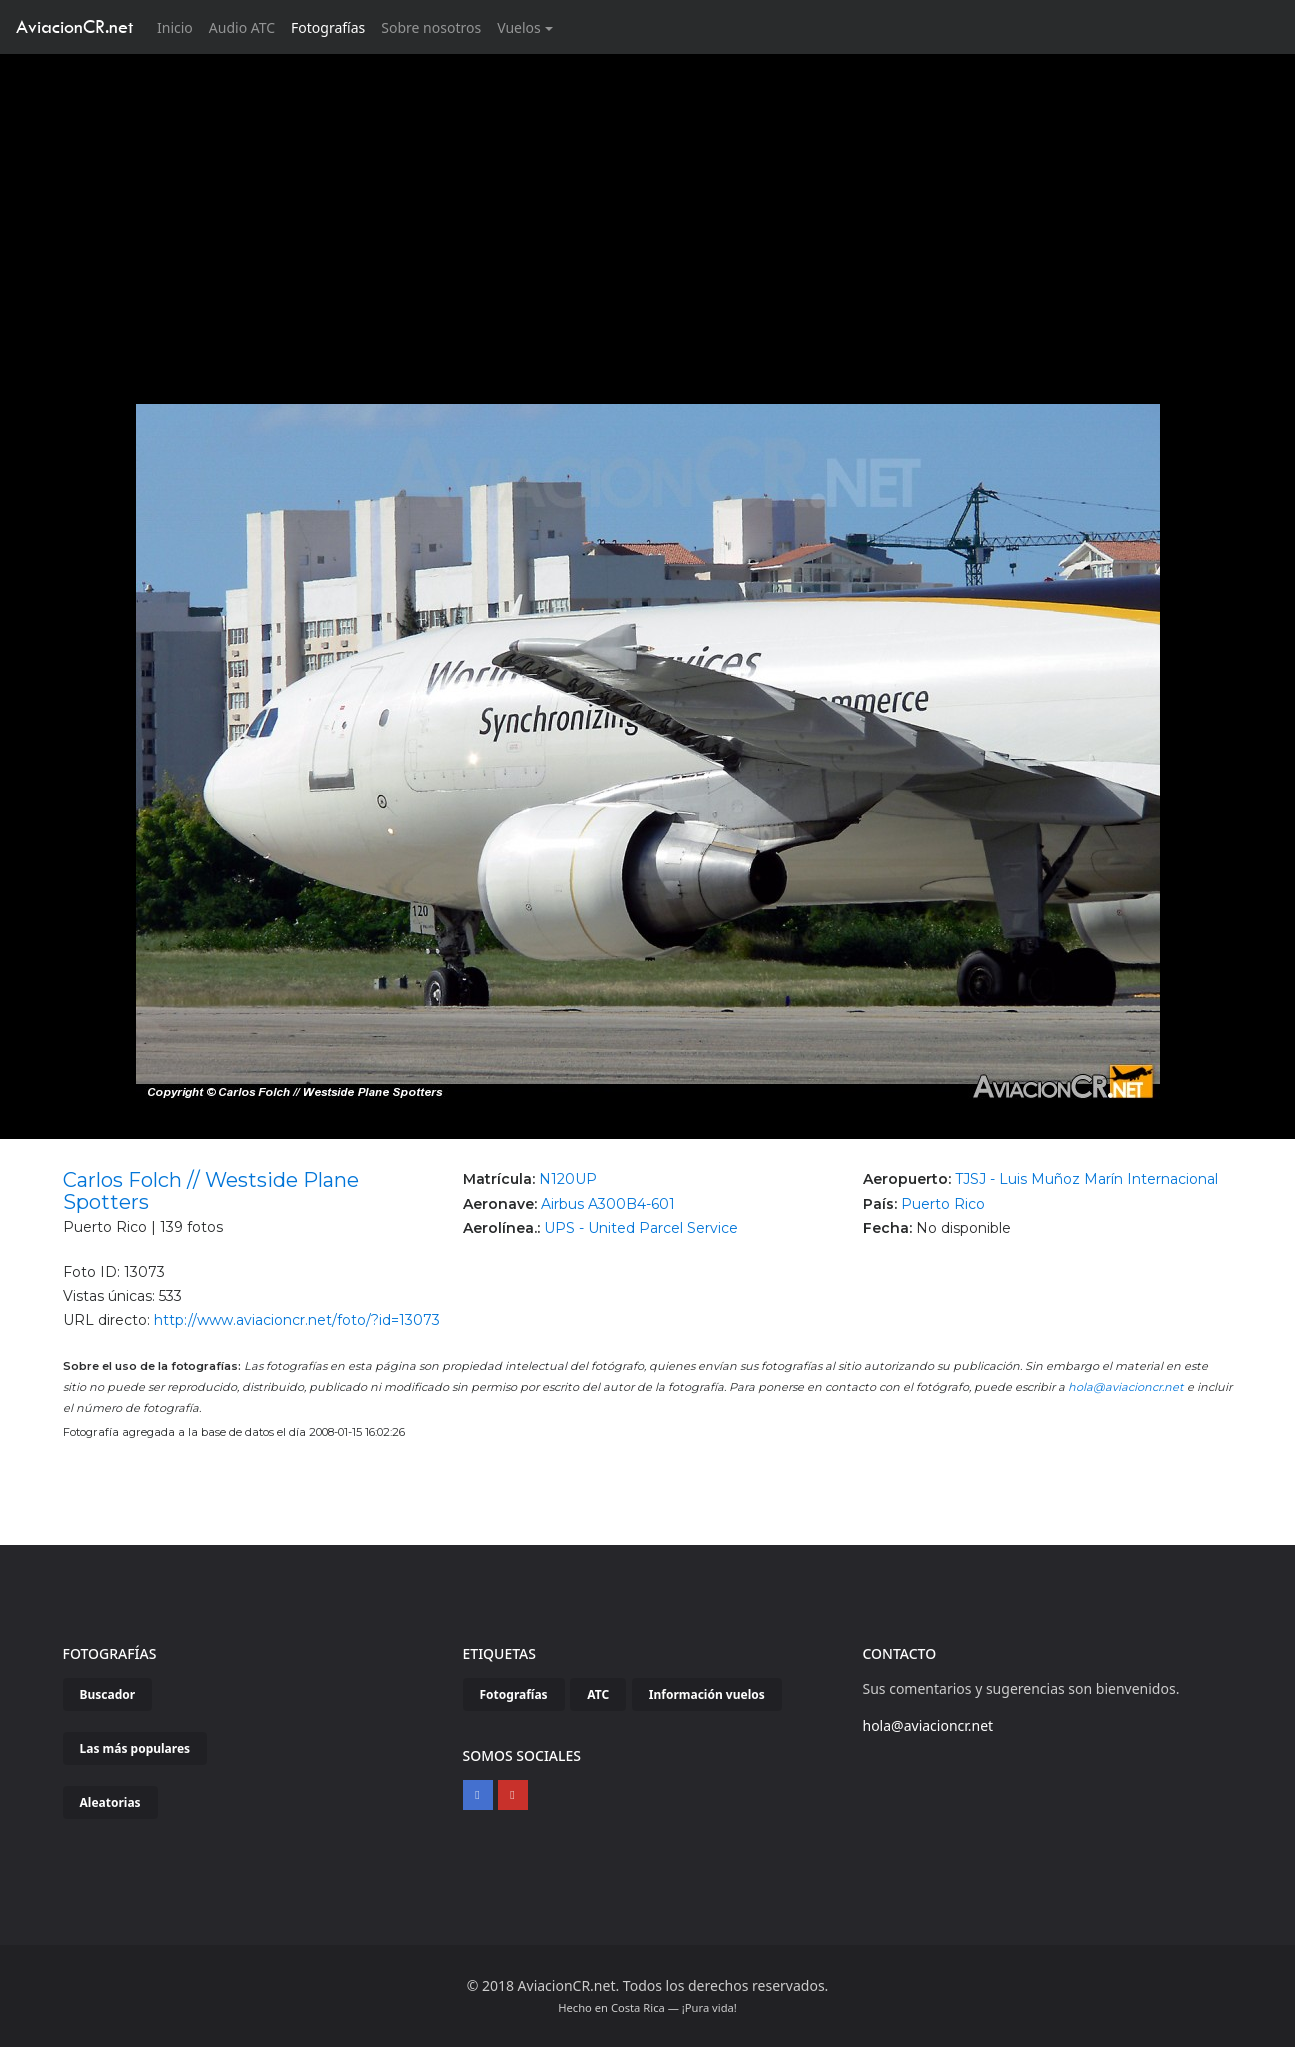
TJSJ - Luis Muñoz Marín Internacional (1086, 1179)
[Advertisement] (648, 204)
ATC (598, 1694)
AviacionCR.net (74, 26)
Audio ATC (242, 27)
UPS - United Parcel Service (641, 1228)
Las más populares (135, 1748)
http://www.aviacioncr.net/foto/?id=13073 (297, 1320)
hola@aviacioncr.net (1126, 1387)
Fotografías (328, 27)
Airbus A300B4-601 (608, 1204)
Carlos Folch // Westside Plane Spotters (211, 1191)
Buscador (108, 1694)
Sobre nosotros (431, 27)
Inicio (179, 26)
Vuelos (519, 27)
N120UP (568, 1179)
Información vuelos (707, 1694)
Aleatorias (110, 1802)
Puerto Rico (943, 1204)
